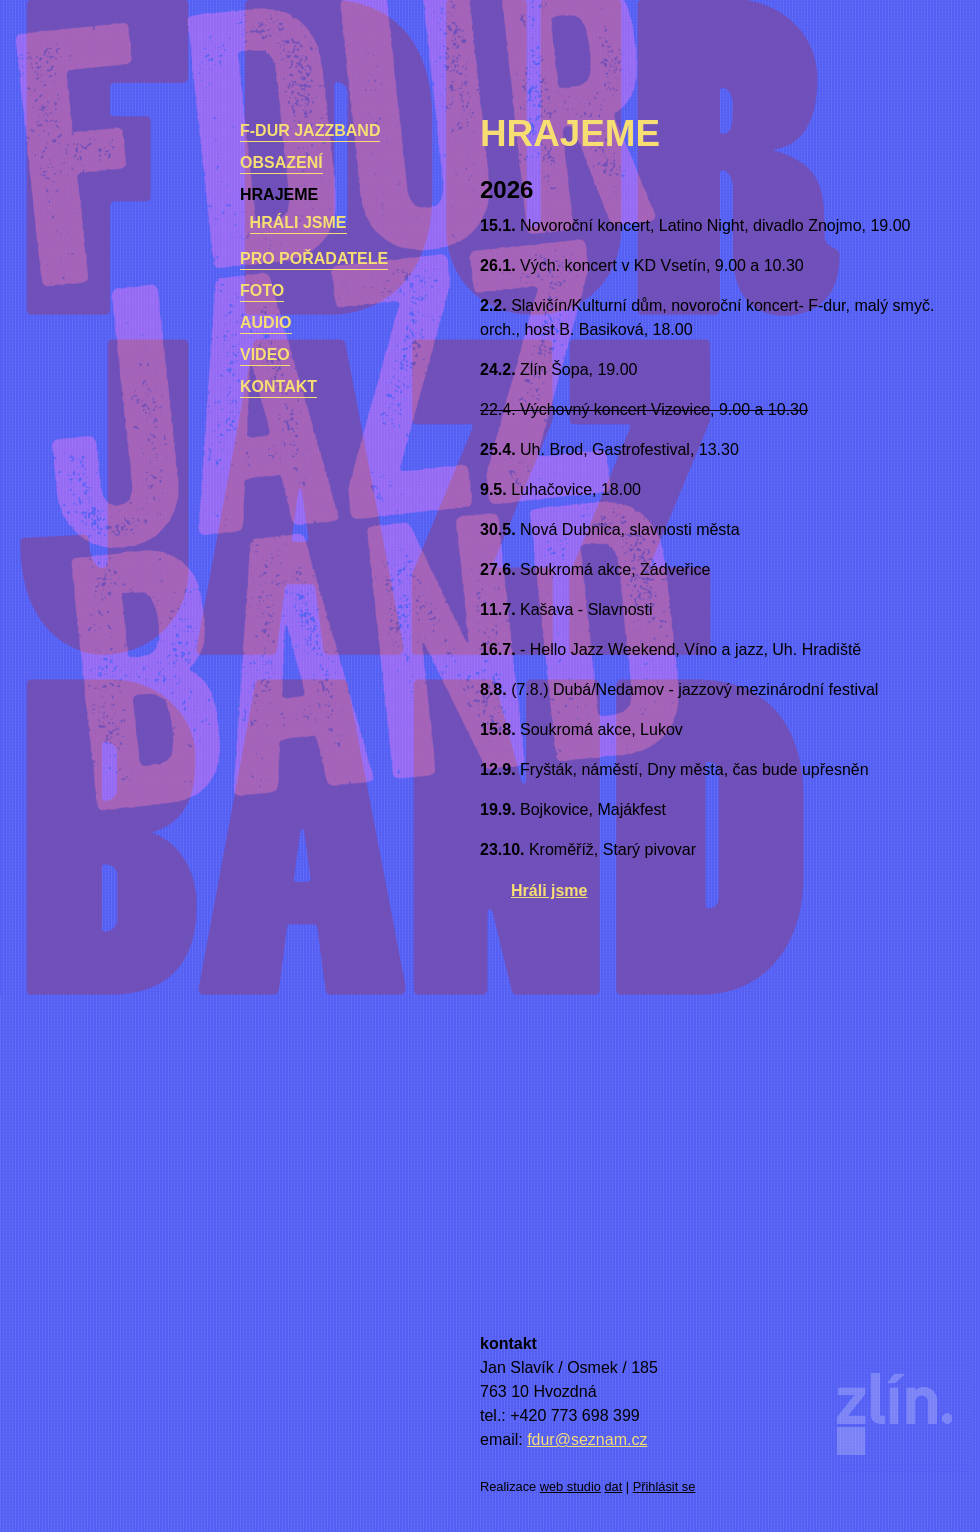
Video (265, 354)
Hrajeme (279, 194)
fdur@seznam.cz (587, 1439)
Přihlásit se (664, 1486)
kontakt (278, 386)
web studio (570, 1486)
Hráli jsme (298, 222)
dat (614, 1486)
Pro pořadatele (314, 258)
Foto (262, 290)
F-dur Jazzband (310, 130)
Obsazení (281, 162)
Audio (266, 322)
